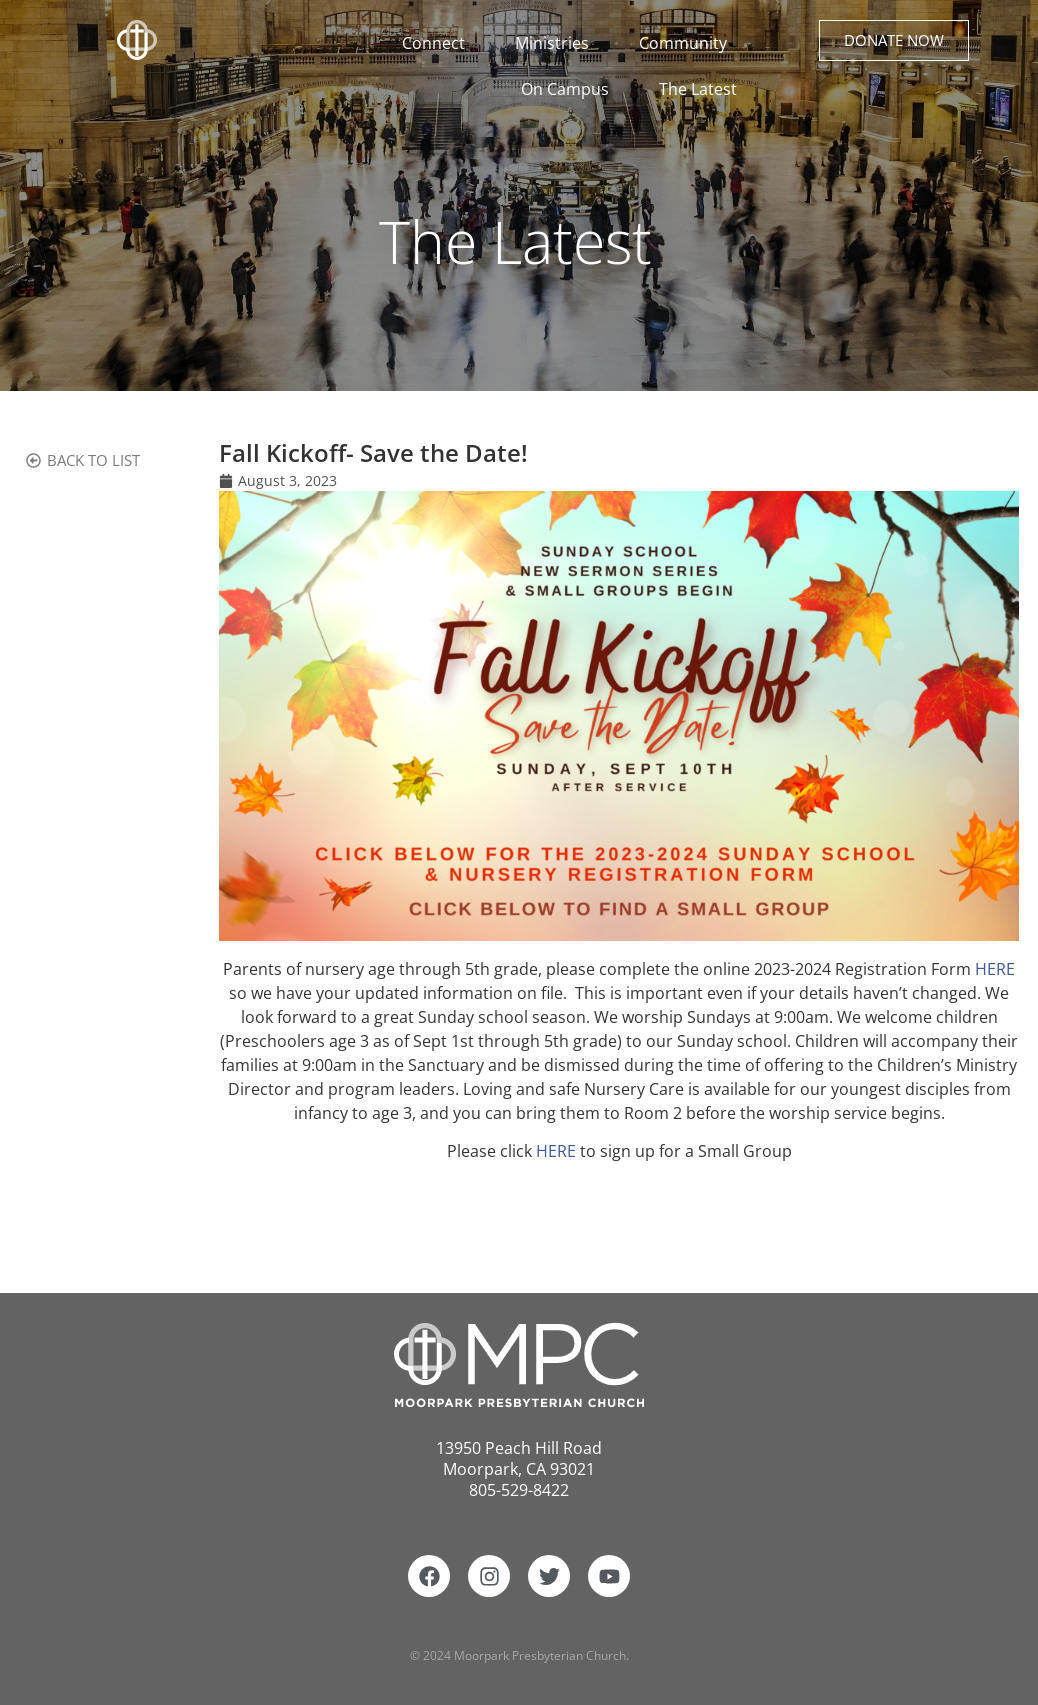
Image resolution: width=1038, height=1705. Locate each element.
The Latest (698, 89)
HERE (995, 969)
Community (688, 43)
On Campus (570, 89)
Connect (438, 43)
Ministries (557, 43)
